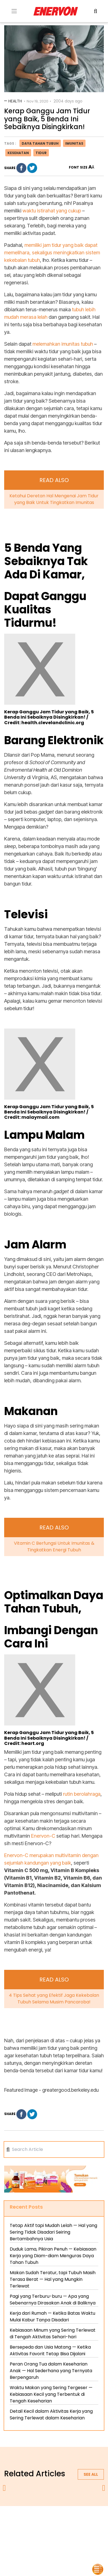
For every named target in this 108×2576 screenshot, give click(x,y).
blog (54, 2534)
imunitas (74, 143)
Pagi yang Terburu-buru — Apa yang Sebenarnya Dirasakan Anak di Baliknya (53, 2299)
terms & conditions (38, 2527)
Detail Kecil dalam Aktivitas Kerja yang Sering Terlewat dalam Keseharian (51, 2414)
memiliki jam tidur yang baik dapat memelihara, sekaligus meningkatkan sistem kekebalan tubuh (52, 252)
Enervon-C (43, 1836)
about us (36, 2521)
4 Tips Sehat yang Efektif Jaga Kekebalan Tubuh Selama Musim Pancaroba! (54, 1998)
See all (91, 2474)
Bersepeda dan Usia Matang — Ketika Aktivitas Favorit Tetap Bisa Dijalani (50, 2350)
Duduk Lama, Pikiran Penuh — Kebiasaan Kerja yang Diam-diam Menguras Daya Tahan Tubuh (53, 2256)
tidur (41, 153)
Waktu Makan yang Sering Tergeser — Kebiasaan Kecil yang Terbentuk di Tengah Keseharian (51, 2394)
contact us (76, 2527)
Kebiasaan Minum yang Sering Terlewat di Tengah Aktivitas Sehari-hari (53, 2333)
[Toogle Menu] (14, 11)
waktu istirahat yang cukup (51, 211)
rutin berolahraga (82, 1794)
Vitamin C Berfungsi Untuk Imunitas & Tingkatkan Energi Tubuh (54, 1546)
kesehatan (18, 153)
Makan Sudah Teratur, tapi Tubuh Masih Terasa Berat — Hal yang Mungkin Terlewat (53, 2279)
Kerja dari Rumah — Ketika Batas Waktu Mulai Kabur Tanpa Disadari (52, 2316)
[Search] (55, 2149)
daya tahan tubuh (40, 143)
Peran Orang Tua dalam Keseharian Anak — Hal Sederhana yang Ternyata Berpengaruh (51, 2371)
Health (15, 101)
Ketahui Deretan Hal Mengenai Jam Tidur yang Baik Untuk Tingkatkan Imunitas (54, 499)
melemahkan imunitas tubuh (62, 344)
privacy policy (67, 2521)
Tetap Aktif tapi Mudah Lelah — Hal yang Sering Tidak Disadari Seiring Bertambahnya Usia (53, 2232)
